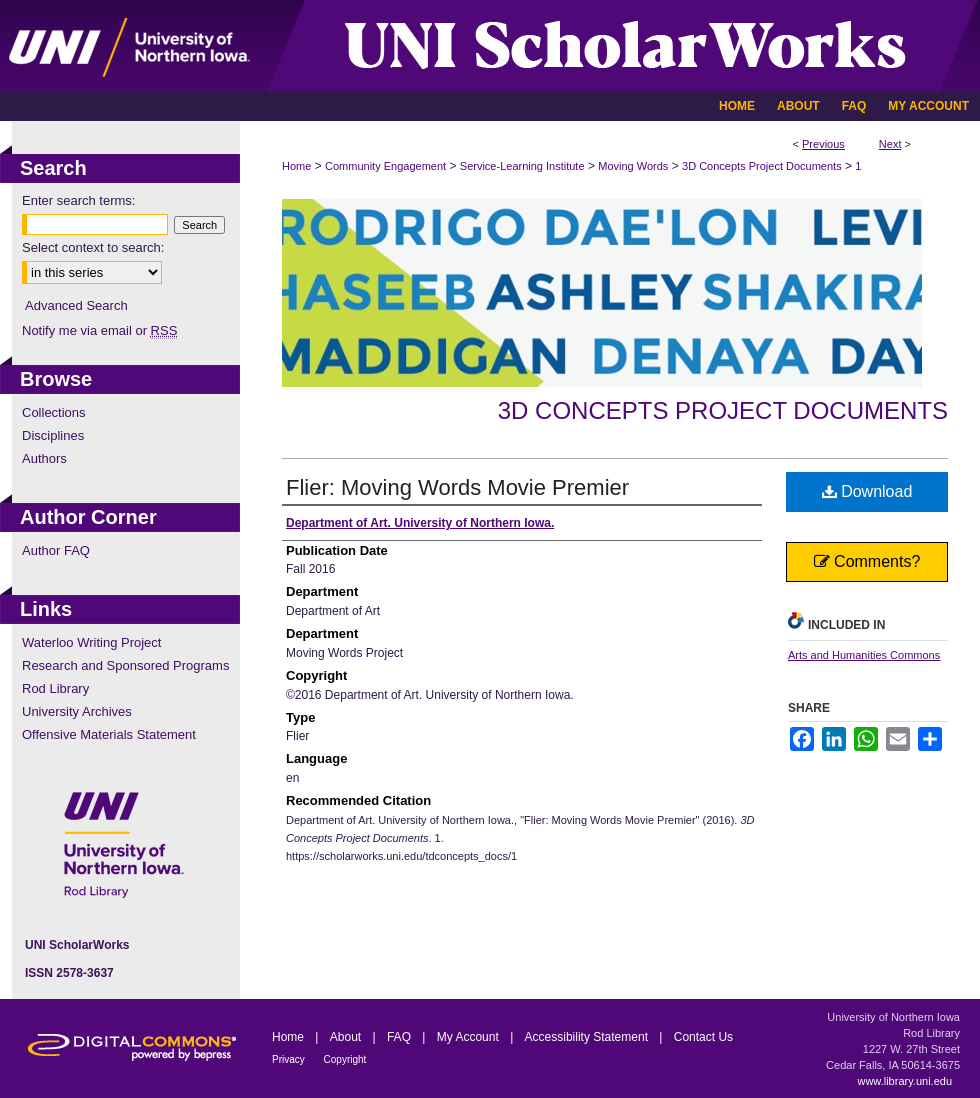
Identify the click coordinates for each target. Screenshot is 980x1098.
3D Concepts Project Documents (762, 166)
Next (890, 144)
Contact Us (703, 1037)
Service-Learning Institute (522, 166)
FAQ (400, 1037)
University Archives (77, 711)
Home (296, 166)
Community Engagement (385, 166)
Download (867, 491)
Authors (44, 458)
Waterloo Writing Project (91, 642)
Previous (823, 144)
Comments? (867, 561)
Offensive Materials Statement (109, 734)
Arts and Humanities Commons (864, 655)
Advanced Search (76, 305)
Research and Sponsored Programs (125, 665)
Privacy (290, 1059)
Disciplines (53, 435)
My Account (469, 1037)
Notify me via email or (99, 330)
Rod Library (55, 688)
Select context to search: (93, 247)
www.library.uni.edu (904, 1081)
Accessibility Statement (588, 1037)
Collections (54, 412)
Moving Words (633, 166)
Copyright (345, 1059)
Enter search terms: (78, 200)
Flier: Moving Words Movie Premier (457, 487)
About (347, 1037)
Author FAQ (56, 550)
